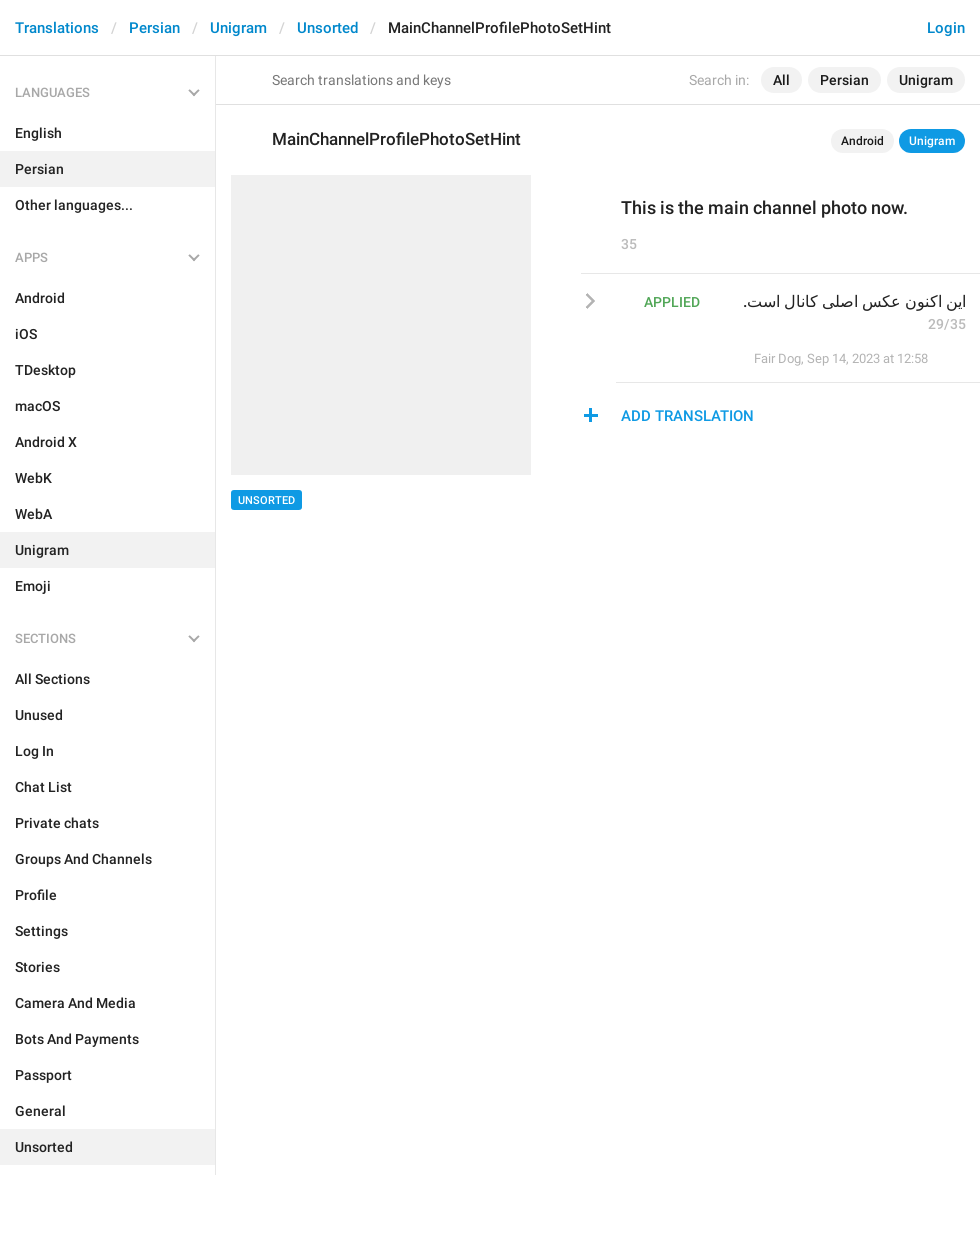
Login (946, 28)
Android (862, 141)
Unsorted (327, 28)
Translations (57, 28)
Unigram (238, 28)
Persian (154, 28)
